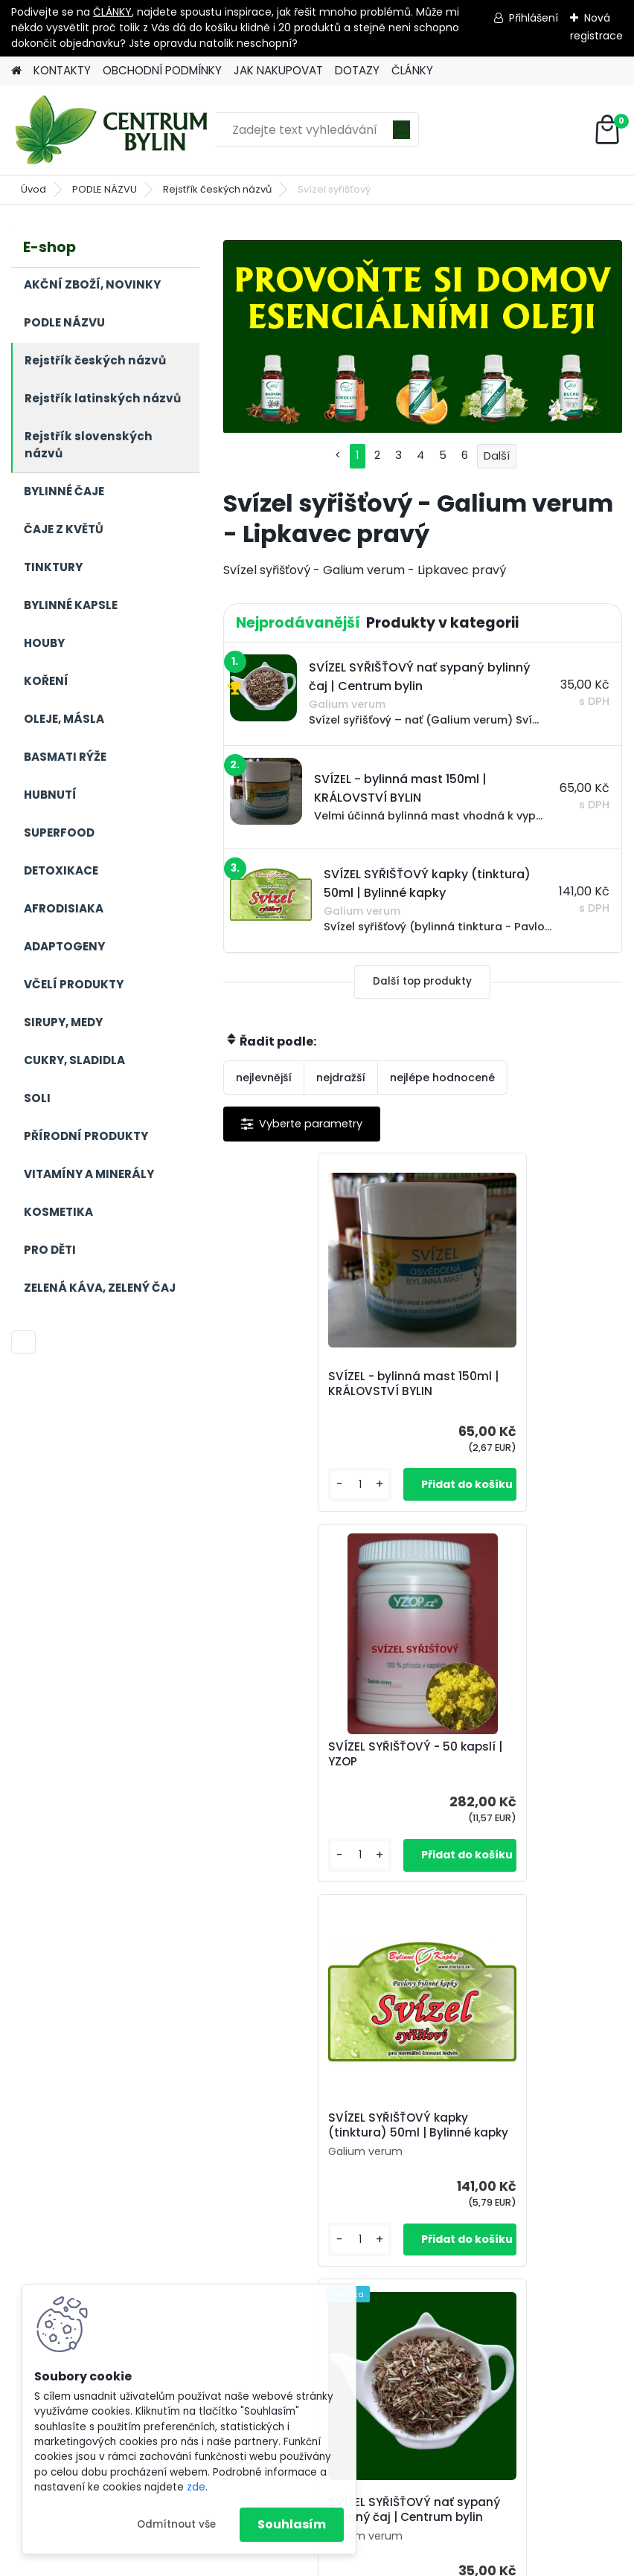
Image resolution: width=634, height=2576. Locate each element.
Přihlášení (533, 17)
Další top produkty (422, 981)
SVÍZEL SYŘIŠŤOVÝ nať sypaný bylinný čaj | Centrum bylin (502, 1761)
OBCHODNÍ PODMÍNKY (162, 70)
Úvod (33, 189)
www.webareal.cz (377, 2561)
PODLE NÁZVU (104, 189)
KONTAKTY (62, 70)
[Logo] (113, 130)
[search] (401, 134)
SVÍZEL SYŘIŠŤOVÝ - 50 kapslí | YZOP (504, 1384)
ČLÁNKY (112, 11)
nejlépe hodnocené (442, 1077)
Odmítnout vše (176, 2524)
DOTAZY (357, 70)
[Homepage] (16, 71)
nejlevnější (264, 1077)
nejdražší (340, 1077)
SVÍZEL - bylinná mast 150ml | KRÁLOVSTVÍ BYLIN (321, 1384)
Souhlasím (291, 2524)
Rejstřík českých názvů (217, 189)
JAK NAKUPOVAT (278, 70)
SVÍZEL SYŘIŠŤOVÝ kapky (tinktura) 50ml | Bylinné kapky (311, 1761)
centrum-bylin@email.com (408, 2479)
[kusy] (267, 1484)
